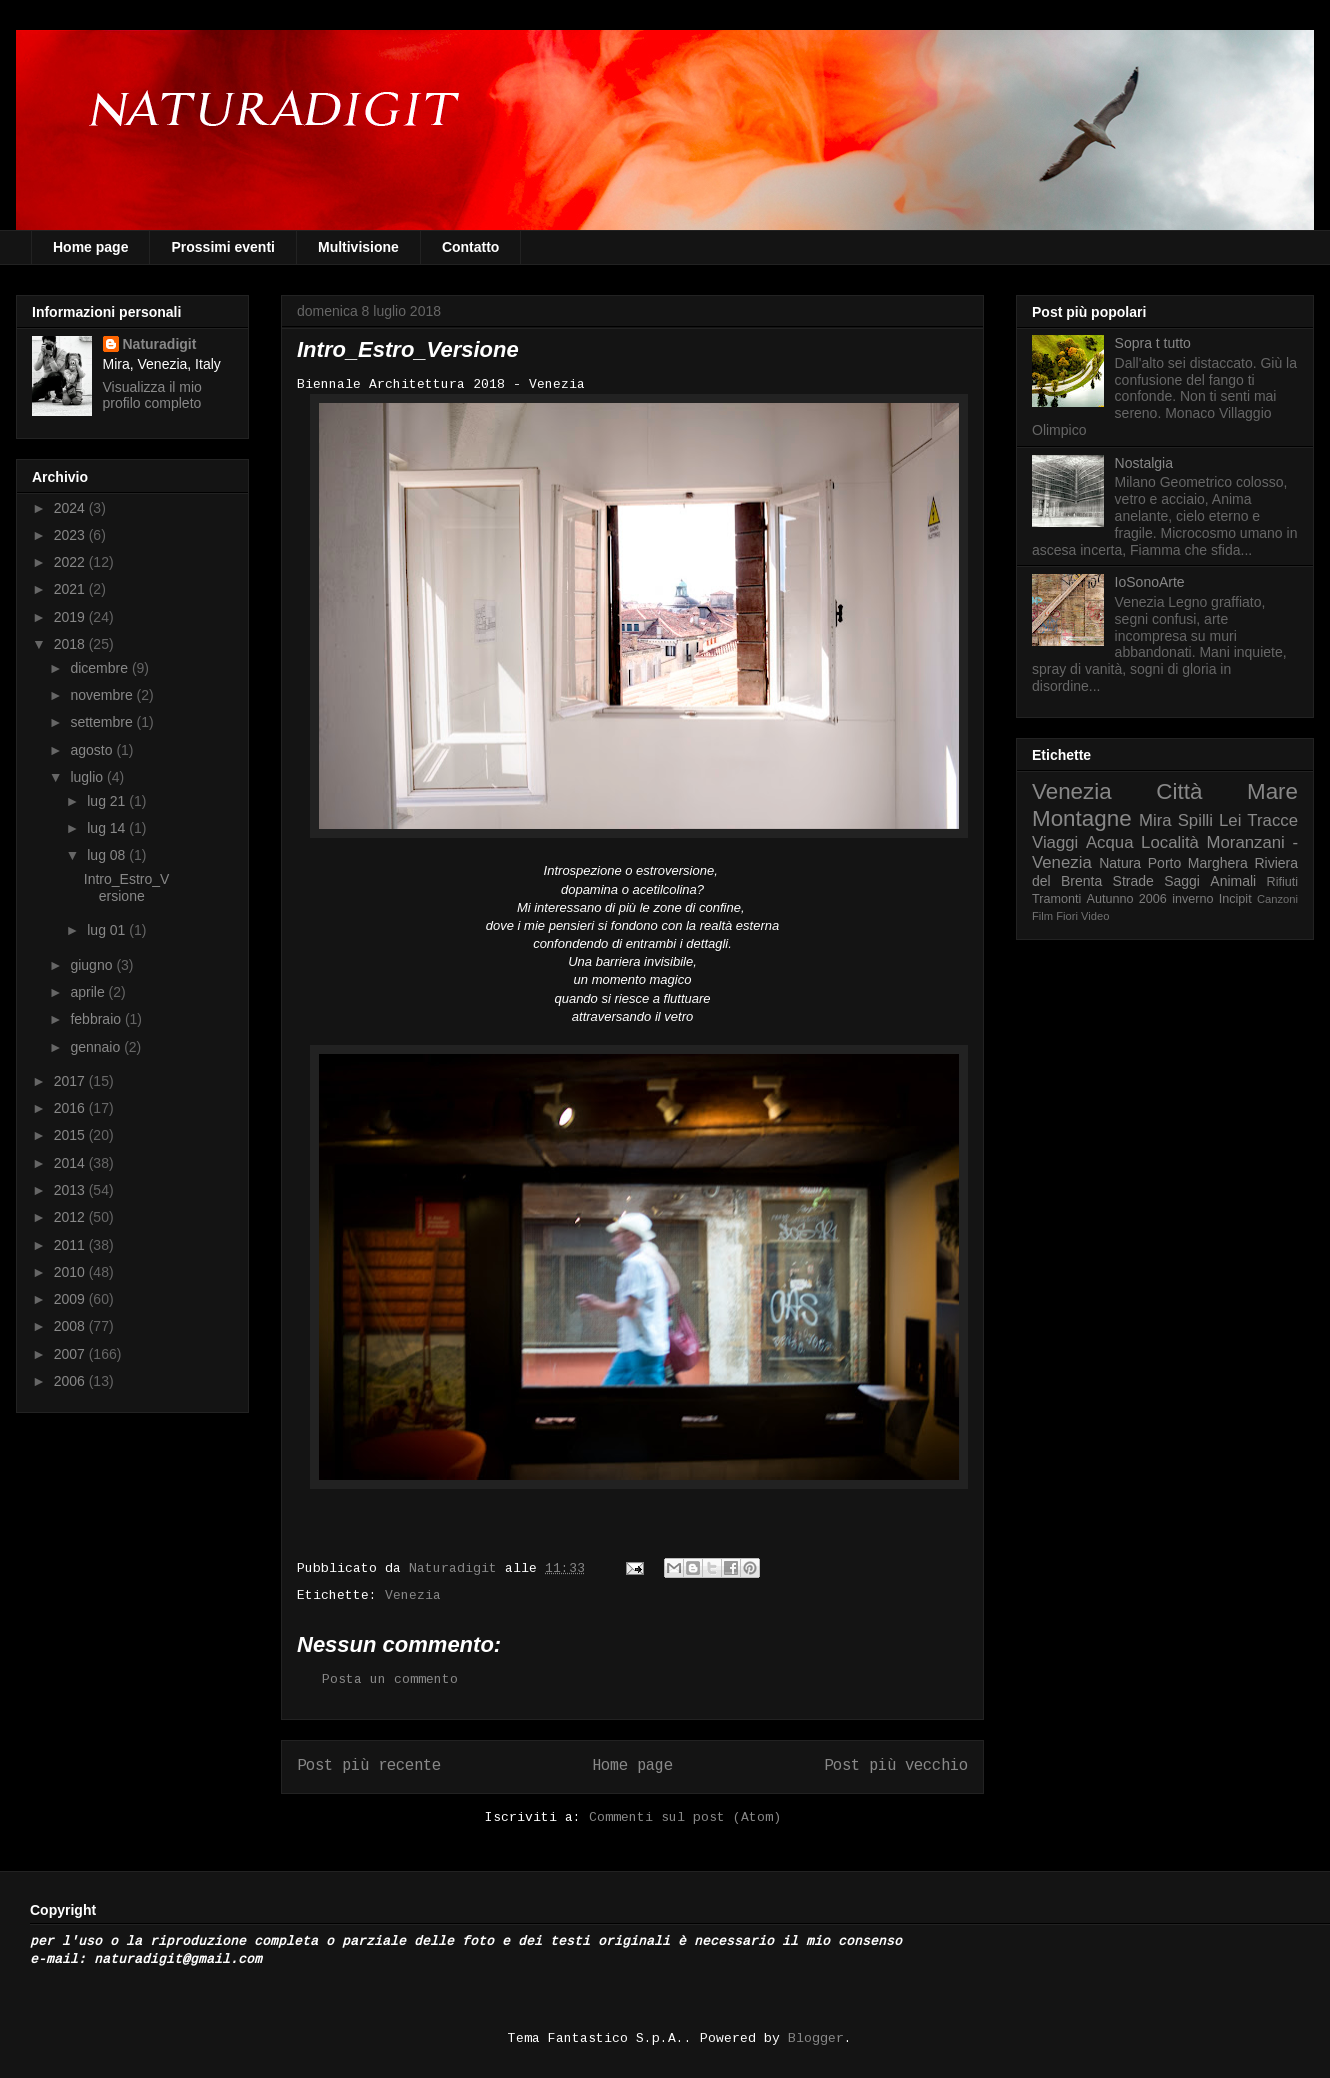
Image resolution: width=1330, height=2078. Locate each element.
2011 (71, 1245)
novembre (103, 695)
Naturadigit (457, 1568)
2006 (71, 1381)
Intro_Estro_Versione (127, 887)
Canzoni (1277, 899)
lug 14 (108, 828)
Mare (1272, 791)
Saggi (1182, 881)
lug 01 (108, 930)
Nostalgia (1144, 463)
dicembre (100, 668)
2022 (71, 562)
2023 (71, 535)
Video (1095, 916)
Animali (1233, 881)
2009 (71, 1299)
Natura (1120, 863)
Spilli (1195, 820)
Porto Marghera (1198, 863)
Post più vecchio (896, 1766)
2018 (71, 644)
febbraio (97, 1019)
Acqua (1110, 842)
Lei (1230, 820)
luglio (88, 777)
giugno (93, 965)
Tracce (1272, 820)
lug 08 (108, 855)
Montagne (1082, 818)
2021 (71, 589)
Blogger (816, 2038)
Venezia (413, 1595)
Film (1042, 916)
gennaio (97, 1047)
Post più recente (369, 1766)
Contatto (471, 247)
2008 (71, 1326)
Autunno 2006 (1127, 899)
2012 (71, 1217)
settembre (103, 722)
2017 (71, 1081)
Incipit (1235, 899)
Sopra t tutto (1153, 343)
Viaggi (1055, 842)
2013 (71, 1190)
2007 (71, 1354)
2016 (71, 1108)
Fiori (1067, 916)
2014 (71, 1163)
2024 (71, 508)
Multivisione (358, 247)
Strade (1133, 881)
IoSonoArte (1150, 582)
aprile (89, 992)
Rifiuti (1283, 882)
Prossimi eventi (223, 247)
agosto (93, 750)
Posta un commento (390, 1679)
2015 (71, 1135)
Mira (1155, 820)
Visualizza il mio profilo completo (152, 395)
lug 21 (108, 801)
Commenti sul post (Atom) (685, 1817)
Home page (90, 247)
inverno (1192, 899)
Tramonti (1056, 899)
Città (1179, 791)
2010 (71, 1272)
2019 (71, 617)
